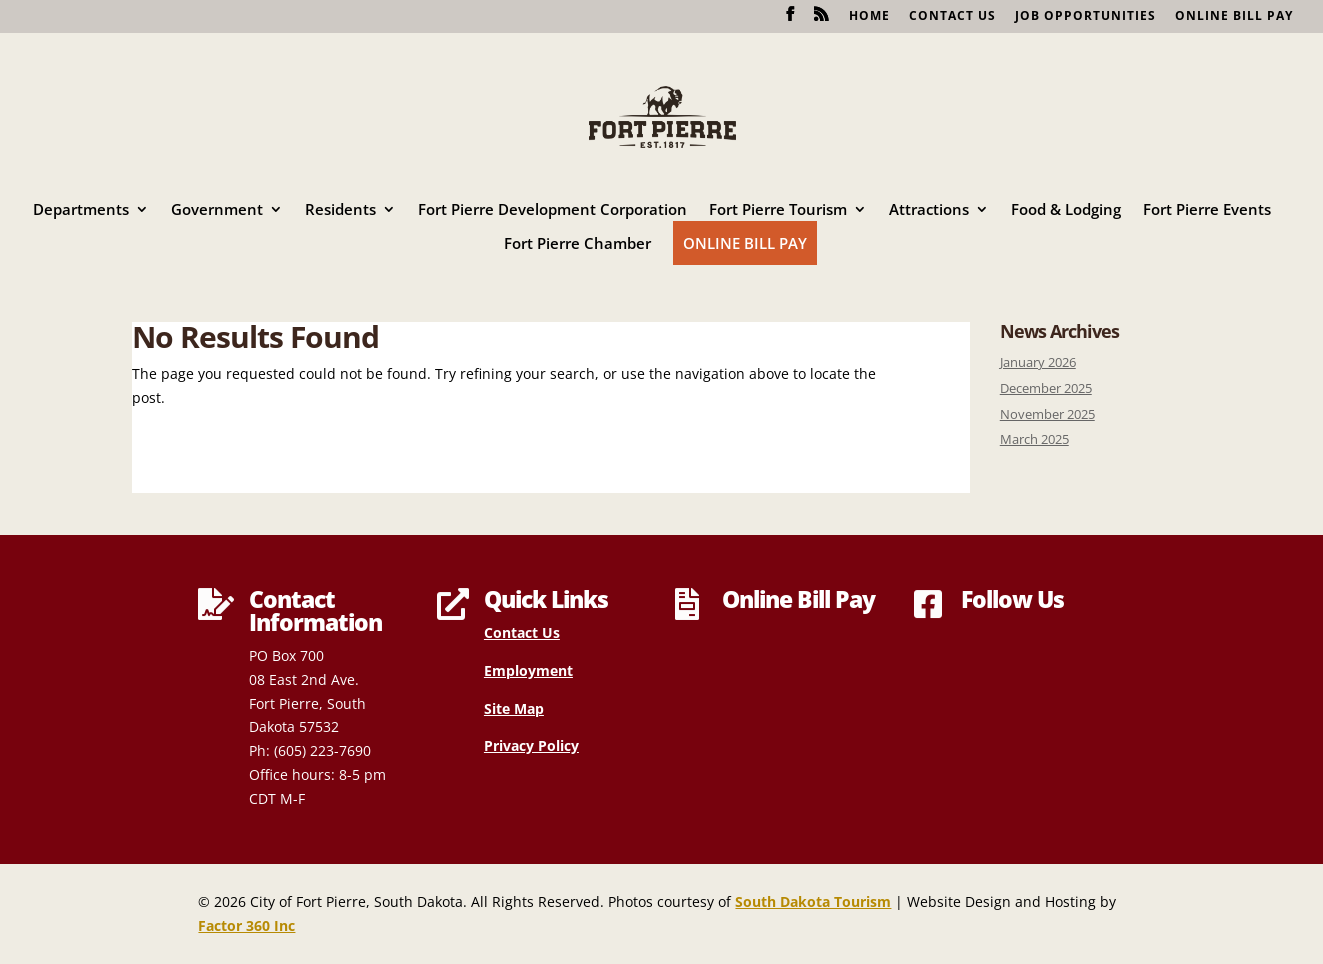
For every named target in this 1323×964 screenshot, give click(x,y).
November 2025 (1047, 414)
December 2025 (1046, 388)
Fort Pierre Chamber (577, 244)
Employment (528, 670)
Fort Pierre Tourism (778, 210)
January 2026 (1038, 362)
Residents (340, 210)
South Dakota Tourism (813, 901)
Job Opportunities (1085, 17)
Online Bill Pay (1234, 17)
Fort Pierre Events (1207, 210)
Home (869, 17)
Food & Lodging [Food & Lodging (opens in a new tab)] (1066, 210)
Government (217, 210)
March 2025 (1034, 439)
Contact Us (952, 17)
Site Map (514, 708)
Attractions (929, 210)
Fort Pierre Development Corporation (552, 210)
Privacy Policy (531, 745)
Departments (81, 210)
